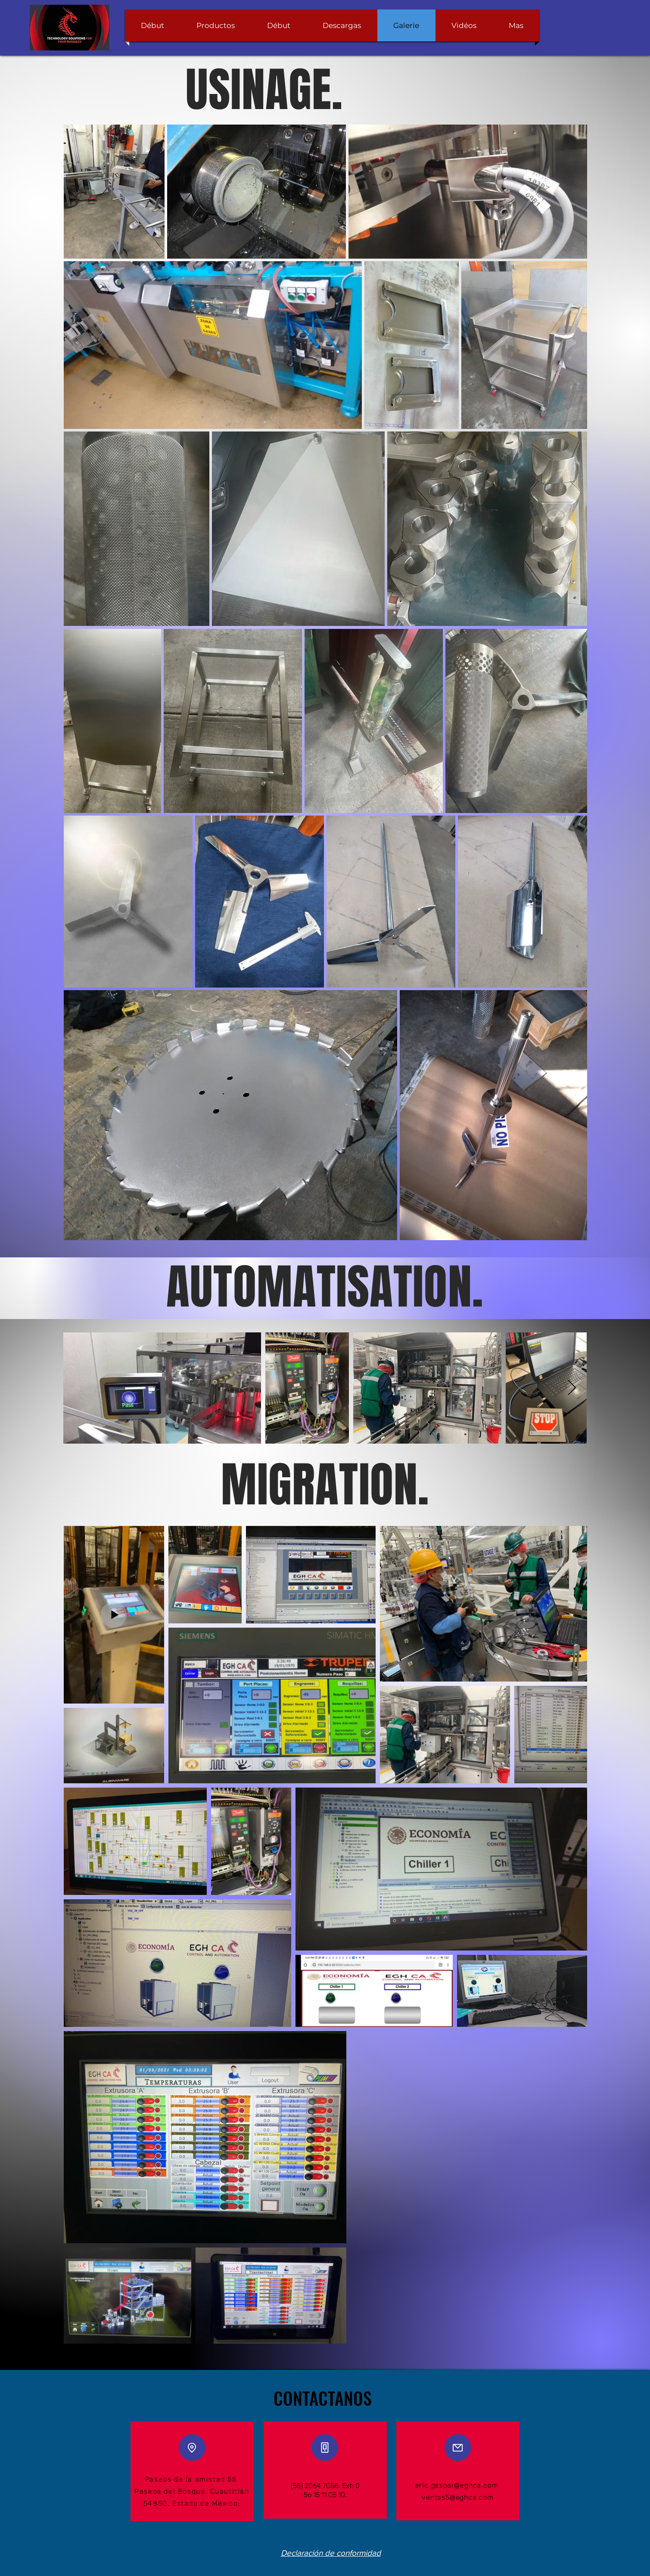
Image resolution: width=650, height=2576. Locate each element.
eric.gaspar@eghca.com (456, 2485)
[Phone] (324, 2447)
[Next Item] (572, 1388)
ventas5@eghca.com (458, 2497)
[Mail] (458, 2447)
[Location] (192, 2447)
